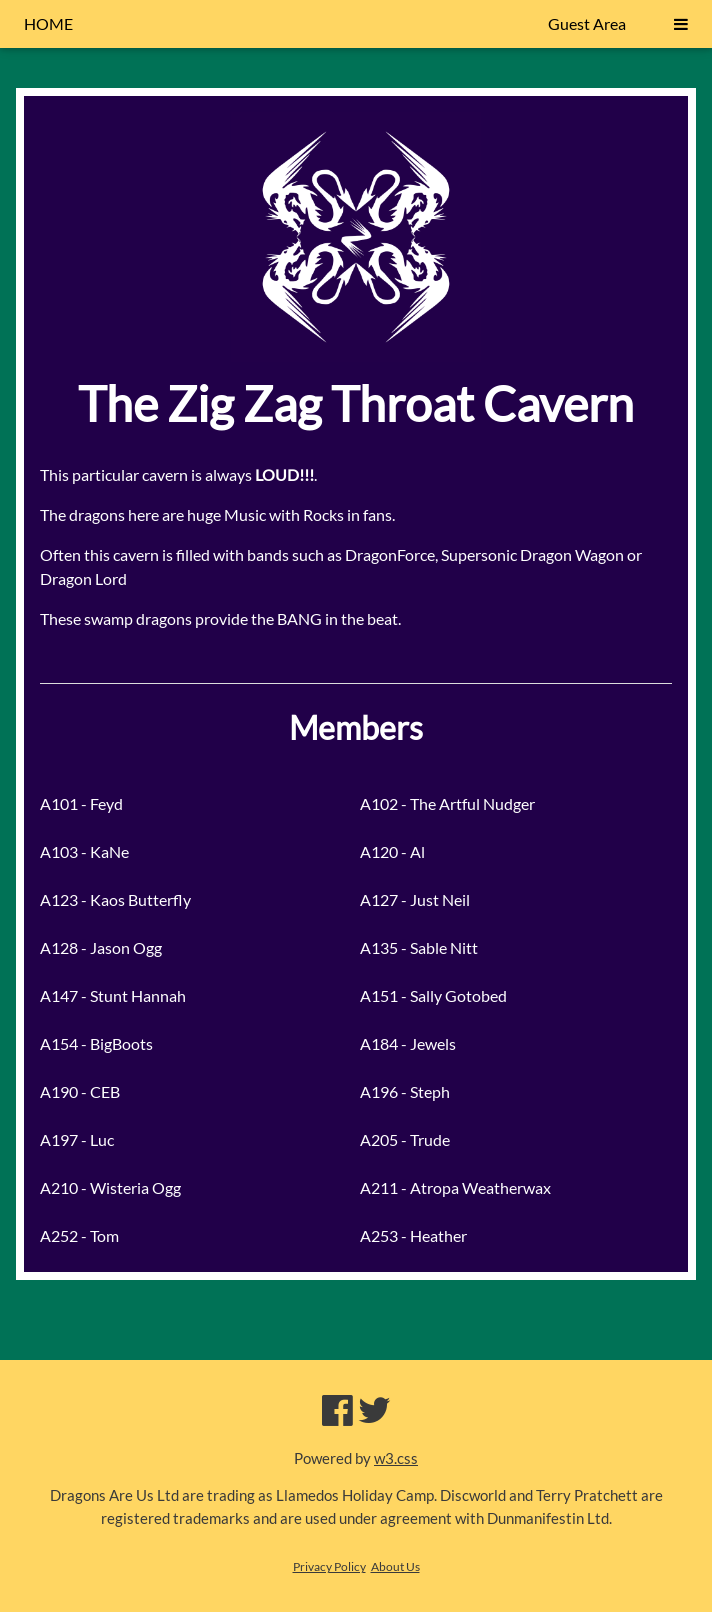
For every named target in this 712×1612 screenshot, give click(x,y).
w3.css (396, 1458)
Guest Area (587, 23)
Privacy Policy (329, 1566)
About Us (395, 1566)
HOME (48, 23)
